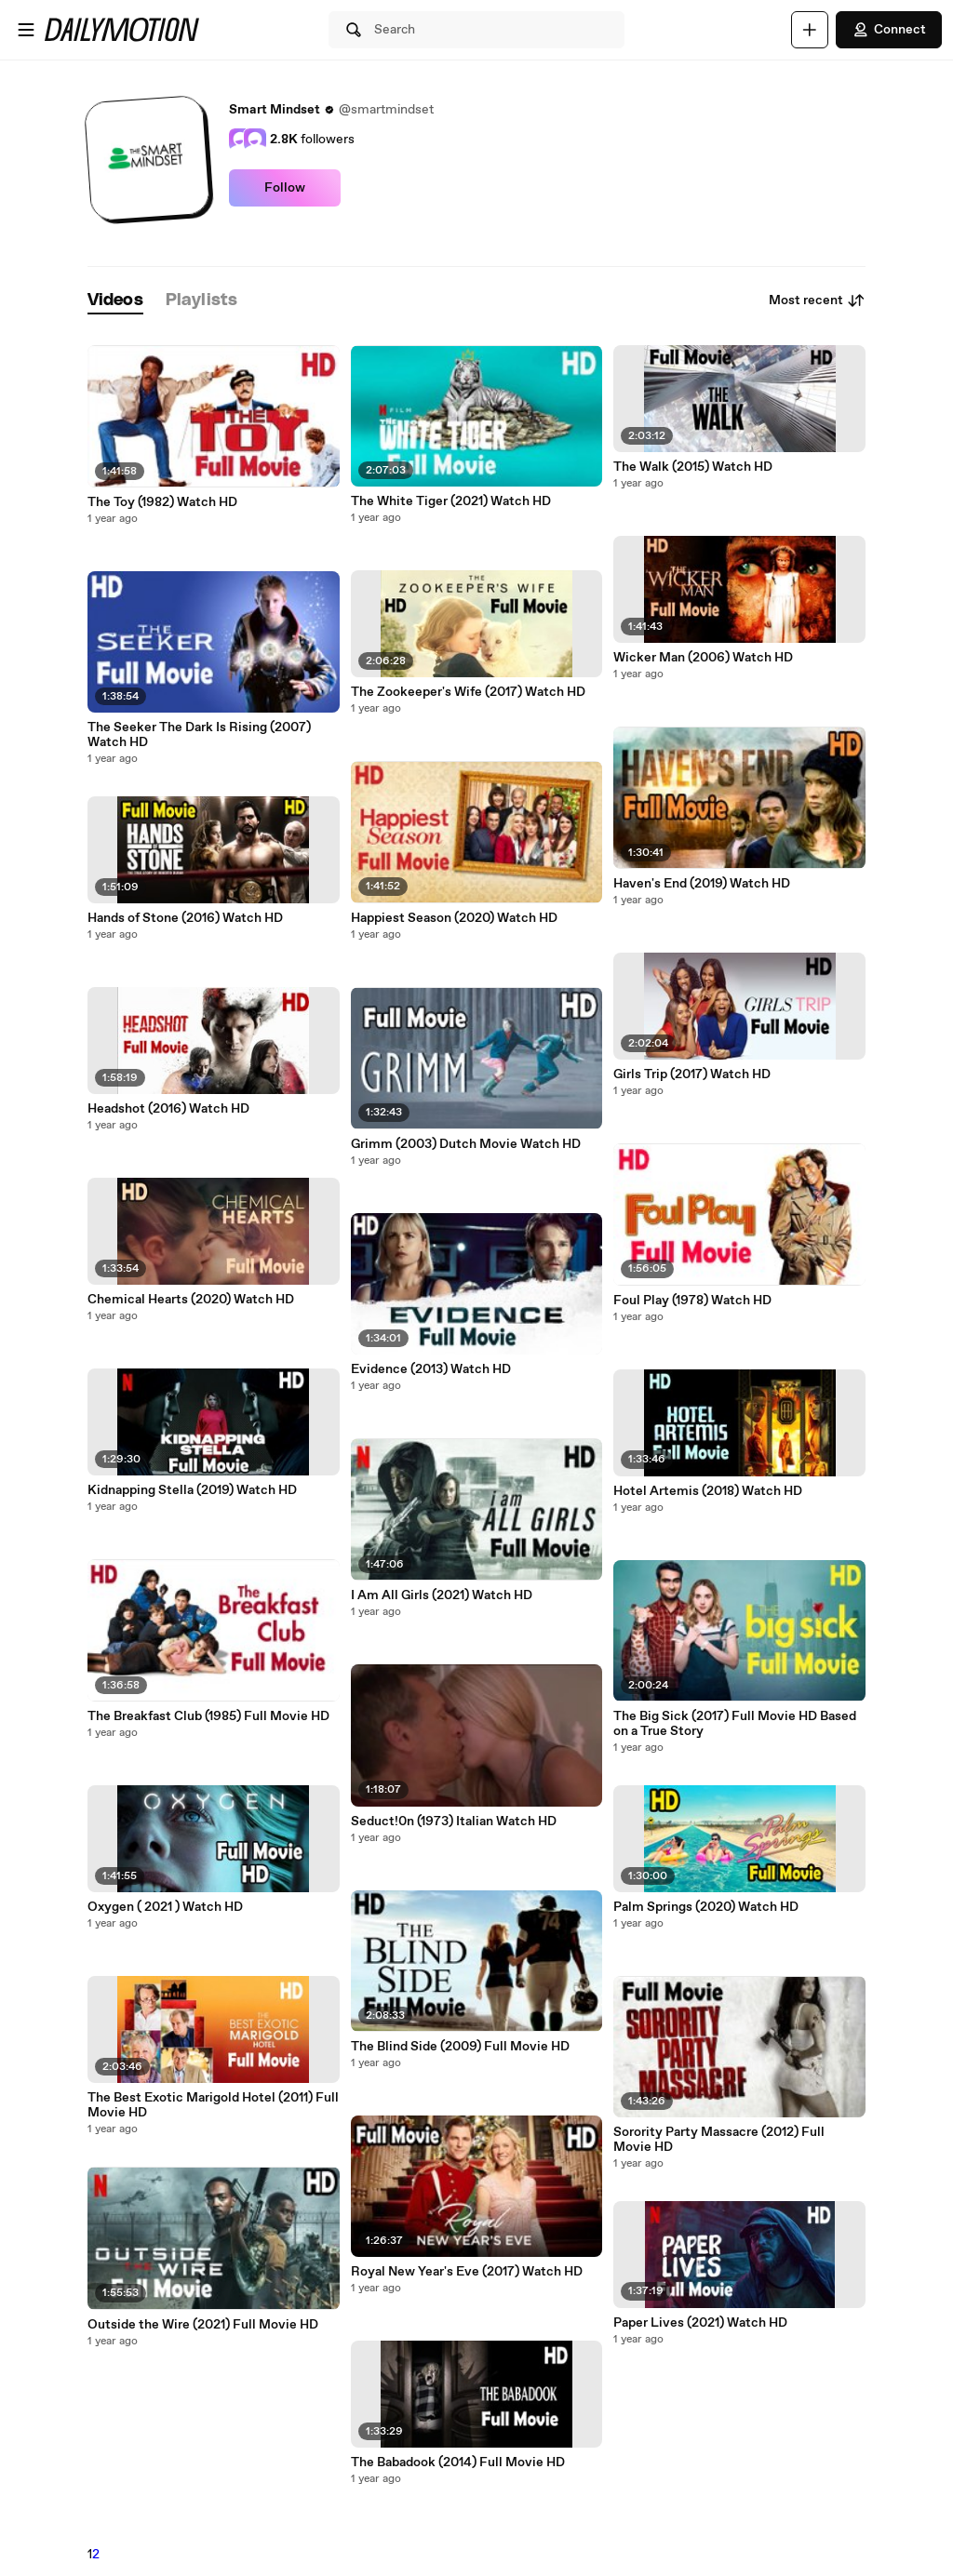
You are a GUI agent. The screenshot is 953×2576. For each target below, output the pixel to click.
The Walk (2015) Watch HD (692, 467)
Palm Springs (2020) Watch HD (706, 1907)
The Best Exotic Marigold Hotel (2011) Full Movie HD (213, 2105)
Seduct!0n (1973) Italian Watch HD (454, 1821)
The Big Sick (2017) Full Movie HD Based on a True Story (734, 1724)
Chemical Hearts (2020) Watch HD (190, 1299)
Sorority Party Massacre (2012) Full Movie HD (719, 2140)
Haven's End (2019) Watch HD (701, 883)
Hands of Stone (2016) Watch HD (185, 918)
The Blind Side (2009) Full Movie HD (460, 2046)
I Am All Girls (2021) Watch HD (441, 1595)
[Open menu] (26, 29)
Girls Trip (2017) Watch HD (692, 1074)
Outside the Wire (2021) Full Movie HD (202, 2324)
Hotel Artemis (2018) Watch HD (707, 1491)
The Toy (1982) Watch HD (162, 502)
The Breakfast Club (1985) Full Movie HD (208, 1716)
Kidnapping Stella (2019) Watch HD (192, 1490)
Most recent (817, 300)
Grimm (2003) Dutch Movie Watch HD (466, 1144)
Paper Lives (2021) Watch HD (700, 2323)
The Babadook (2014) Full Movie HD (458, 2462)
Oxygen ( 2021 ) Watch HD (165, 1907)
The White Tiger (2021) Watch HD (451, 501)
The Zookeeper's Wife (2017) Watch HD (468, 692)
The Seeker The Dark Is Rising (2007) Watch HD (199, 735)
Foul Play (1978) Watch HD (692, 1300)
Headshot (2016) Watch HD (168, 1108)
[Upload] (809, 29)
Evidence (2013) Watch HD (431, 1369)
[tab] (115, 301)
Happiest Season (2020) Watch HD (454, 918)
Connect (889, 29)
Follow (284, 188)
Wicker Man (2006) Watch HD (703, 657)
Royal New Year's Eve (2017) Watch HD (467, 2271)
